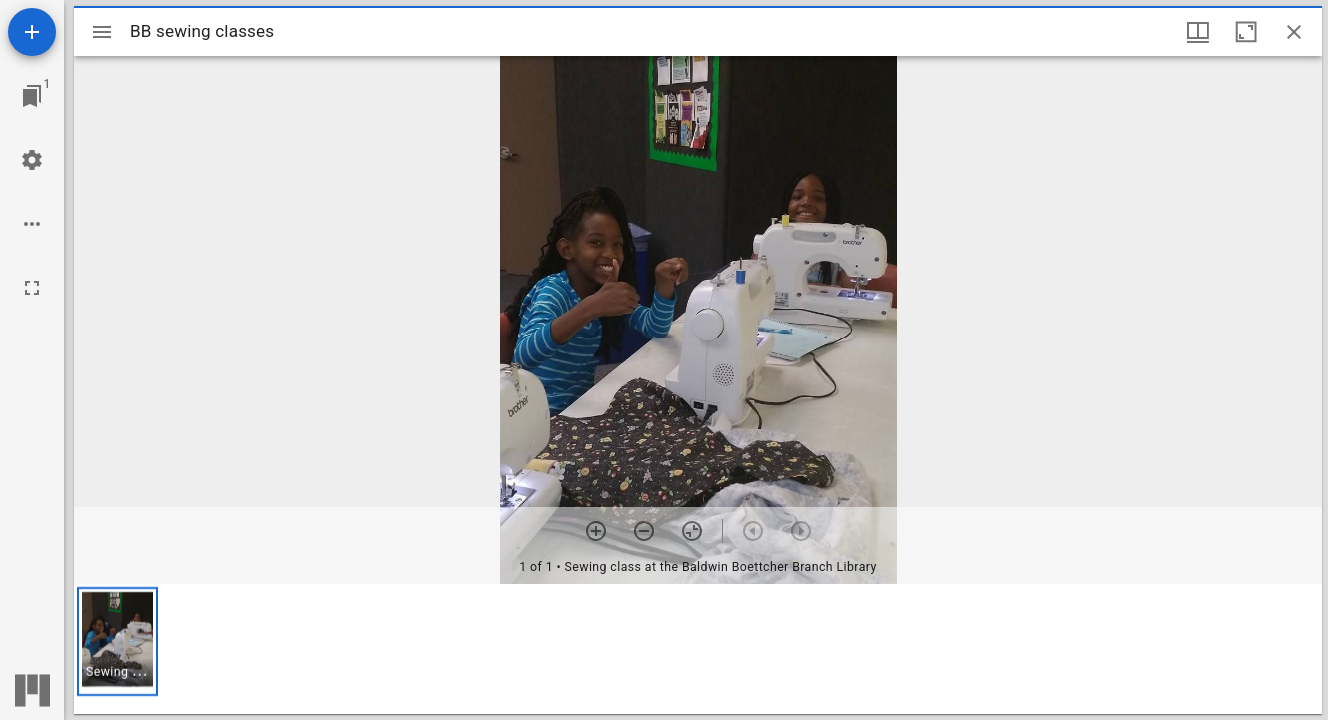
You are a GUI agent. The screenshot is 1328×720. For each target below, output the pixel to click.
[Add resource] (32, 32)
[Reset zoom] (692, 531)
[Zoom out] (644, 531)
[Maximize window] (1246, 32)
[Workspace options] (32, 224)
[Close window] (1294, 32)
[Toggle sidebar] (102, 32)
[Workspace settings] (32, 160)
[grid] (698, 649)
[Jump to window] (32, 96)
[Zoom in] (596, 531)
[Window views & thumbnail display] (1198, 32)
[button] (117, 641)
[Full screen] (32, 288)
